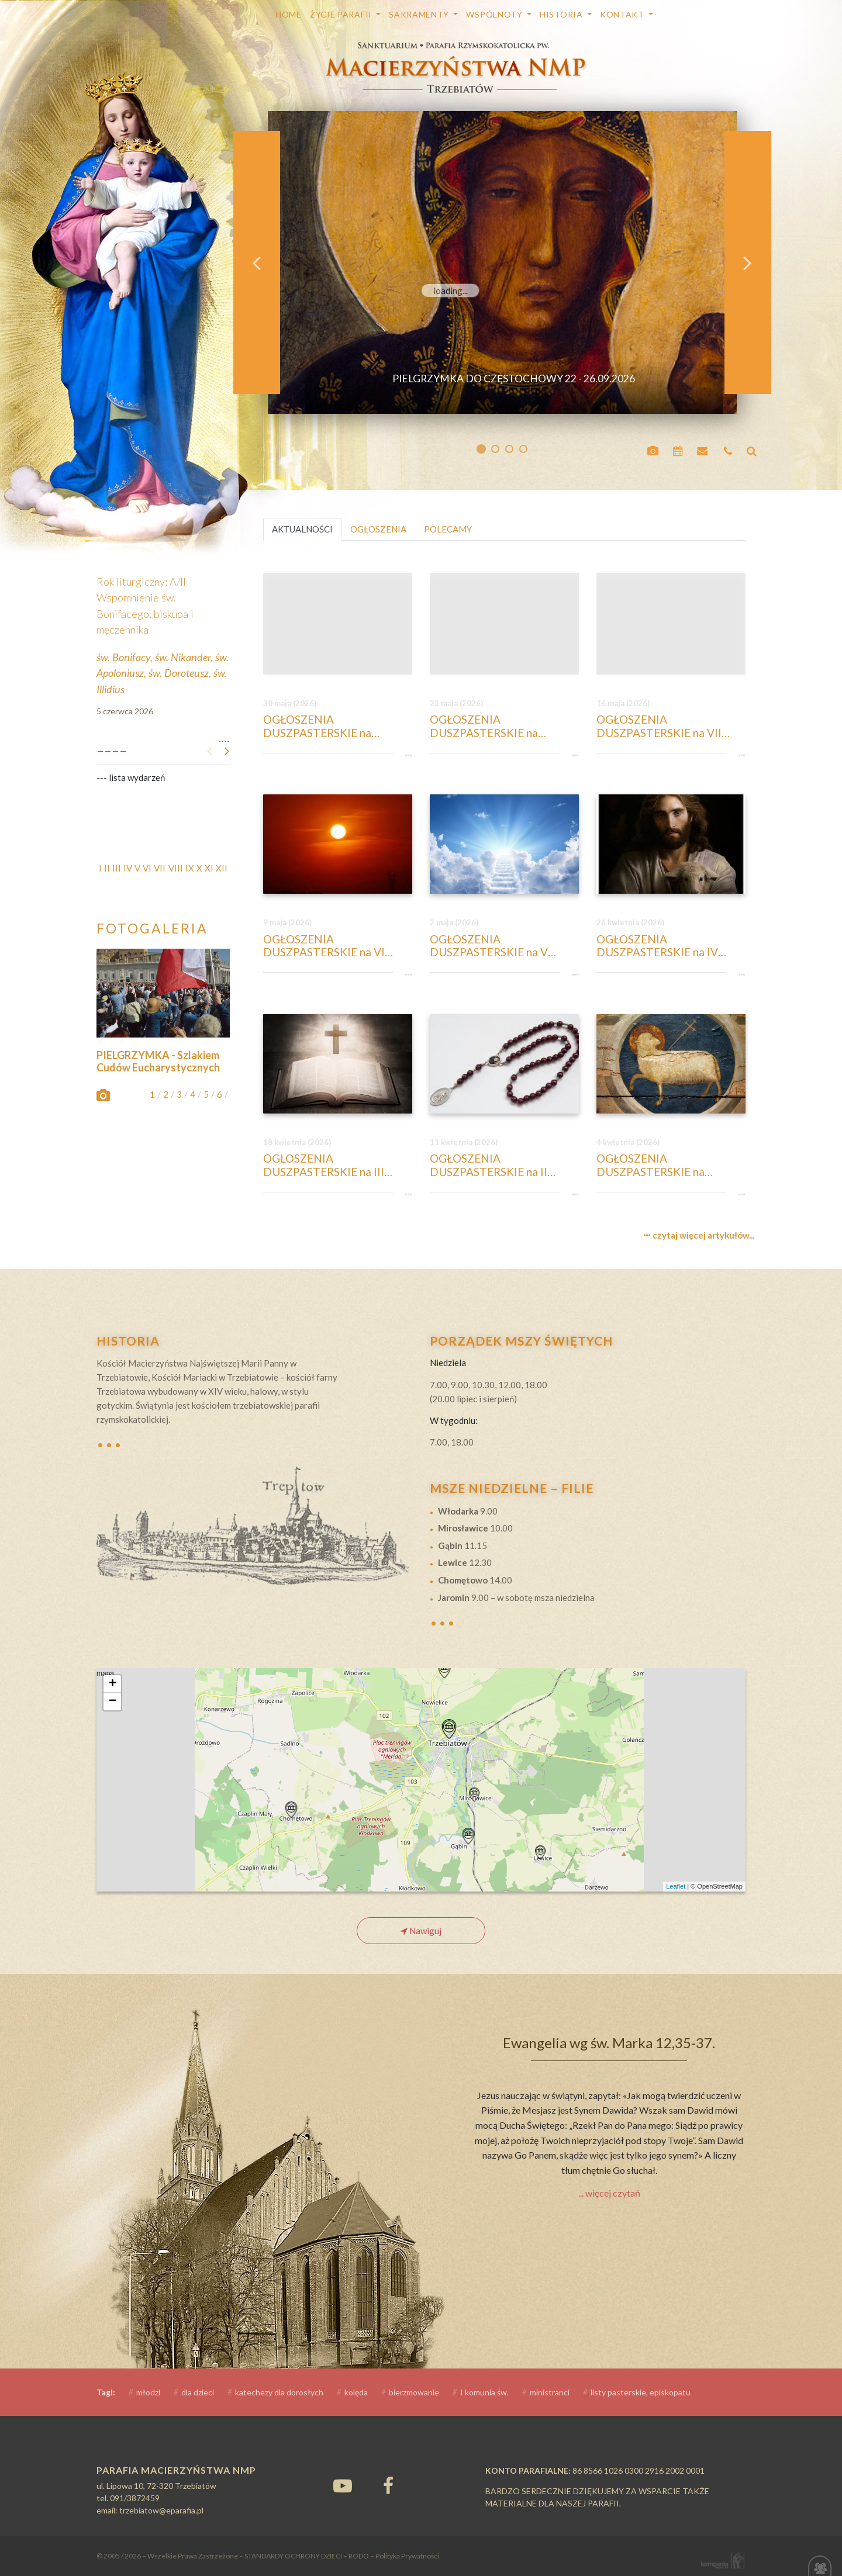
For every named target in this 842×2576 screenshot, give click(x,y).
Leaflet (675, 1886)
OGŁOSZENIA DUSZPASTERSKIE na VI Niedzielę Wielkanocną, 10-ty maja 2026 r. (336, 946)
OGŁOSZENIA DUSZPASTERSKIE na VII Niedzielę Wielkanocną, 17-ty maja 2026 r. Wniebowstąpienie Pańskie (669, 726)
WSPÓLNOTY (495, 14)
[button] (256, 262)
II (107, 868)
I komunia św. (484, 2392)
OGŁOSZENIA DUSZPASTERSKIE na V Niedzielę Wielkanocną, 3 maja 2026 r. (492, 946)
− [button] (112, 1701)
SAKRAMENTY (420, 14)
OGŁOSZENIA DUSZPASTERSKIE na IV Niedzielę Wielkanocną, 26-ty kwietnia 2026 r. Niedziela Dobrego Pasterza (669, 946)
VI (147, 868)
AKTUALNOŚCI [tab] (302, 529)
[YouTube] (342, 2485)
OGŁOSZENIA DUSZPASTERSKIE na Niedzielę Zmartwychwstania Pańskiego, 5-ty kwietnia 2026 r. (668, 1165)
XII (221, 868)
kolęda (356, 2392)
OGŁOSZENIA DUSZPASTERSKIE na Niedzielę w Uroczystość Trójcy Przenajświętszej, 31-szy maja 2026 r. (332, 726)
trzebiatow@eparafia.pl (161, 2510)
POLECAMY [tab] (448, 529)
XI (209, 868)
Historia (562, 14)
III (116, 868)
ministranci (550, 2392)
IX (189, 868)
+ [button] (112, 1684)
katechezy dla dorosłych (279, 2392)
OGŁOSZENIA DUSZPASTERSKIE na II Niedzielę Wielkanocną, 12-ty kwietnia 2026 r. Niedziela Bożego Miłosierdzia (503, 1165)
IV (127, 868)
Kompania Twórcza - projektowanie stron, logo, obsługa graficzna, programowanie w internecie (720, 2560)
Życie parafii (342, 14)
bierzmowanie (414, 2392)
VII (159, 868)
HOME (288, 14)
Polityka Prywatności (407, 2555)
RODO (358, 2555)
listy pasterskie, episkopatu (641, 2392)
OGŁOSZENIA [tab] (378, 529)
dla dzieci (197, 2392)
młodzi (148, 2392)
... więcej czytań (609, 2192)
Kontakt (623, 14)
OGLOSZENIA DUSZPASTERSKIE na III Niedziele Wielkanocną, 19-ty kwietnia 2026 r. (336, 1165)
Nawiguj (421, 1930)
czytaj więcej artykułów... (699, 1235)
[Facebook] (388, 2485)
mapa (419, 1779)
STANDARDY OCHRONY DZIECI (293, 2555)
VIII (175, 868)
